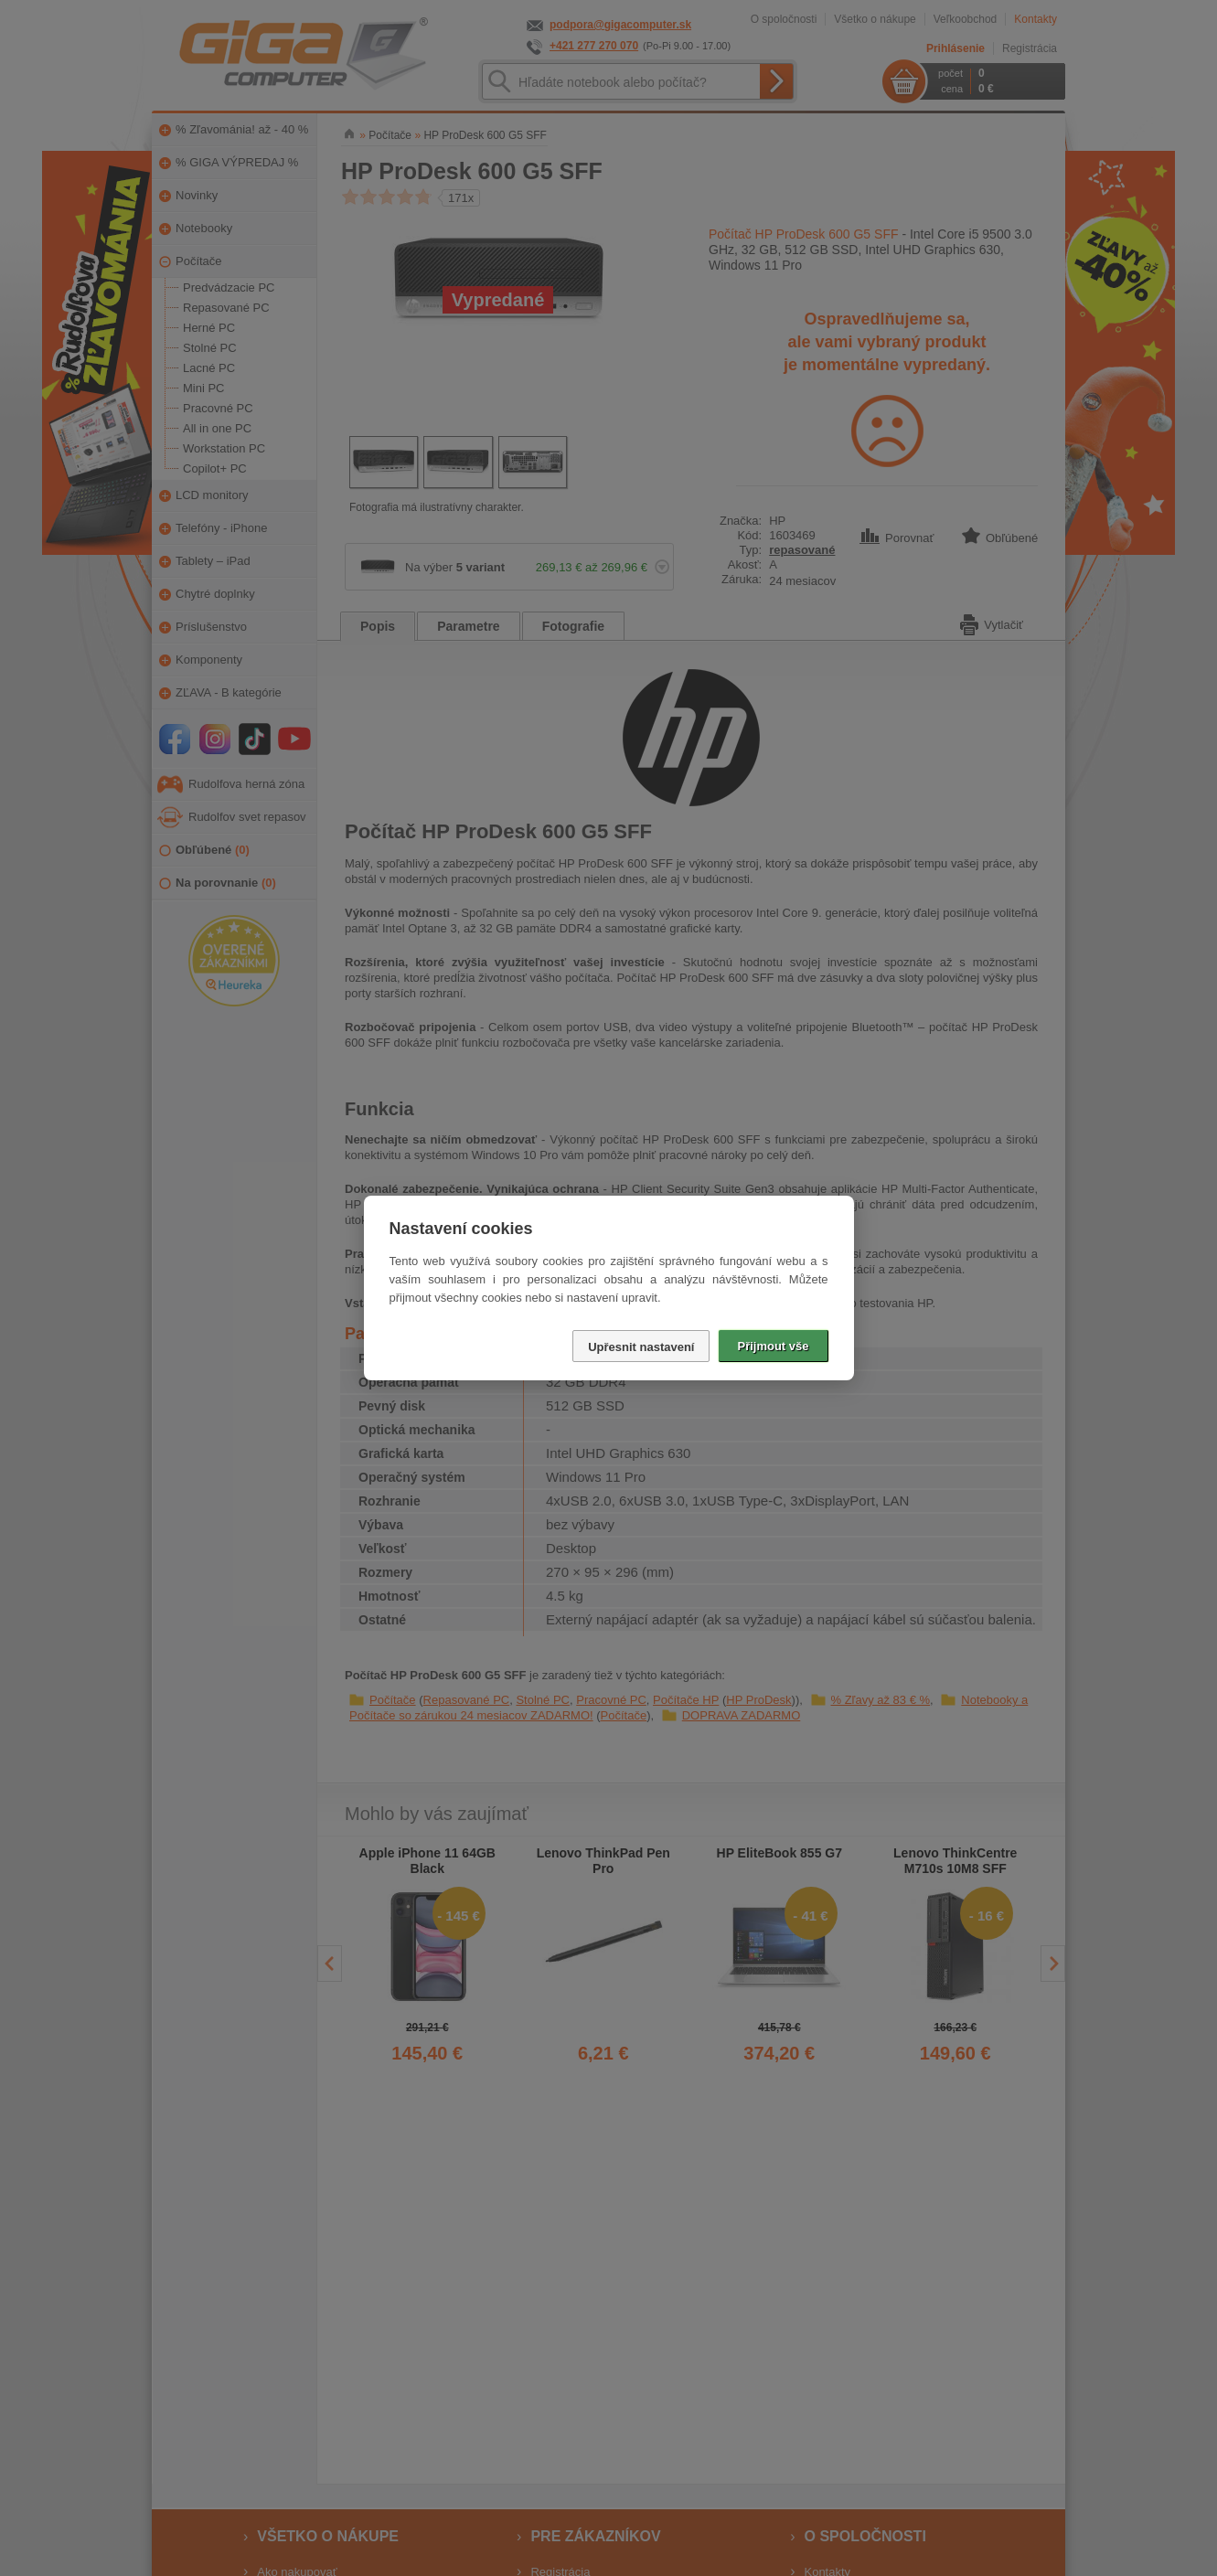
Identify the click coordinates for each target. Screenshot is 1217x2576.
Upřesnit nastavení (641, 1347)
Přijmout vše (772, 1346)
